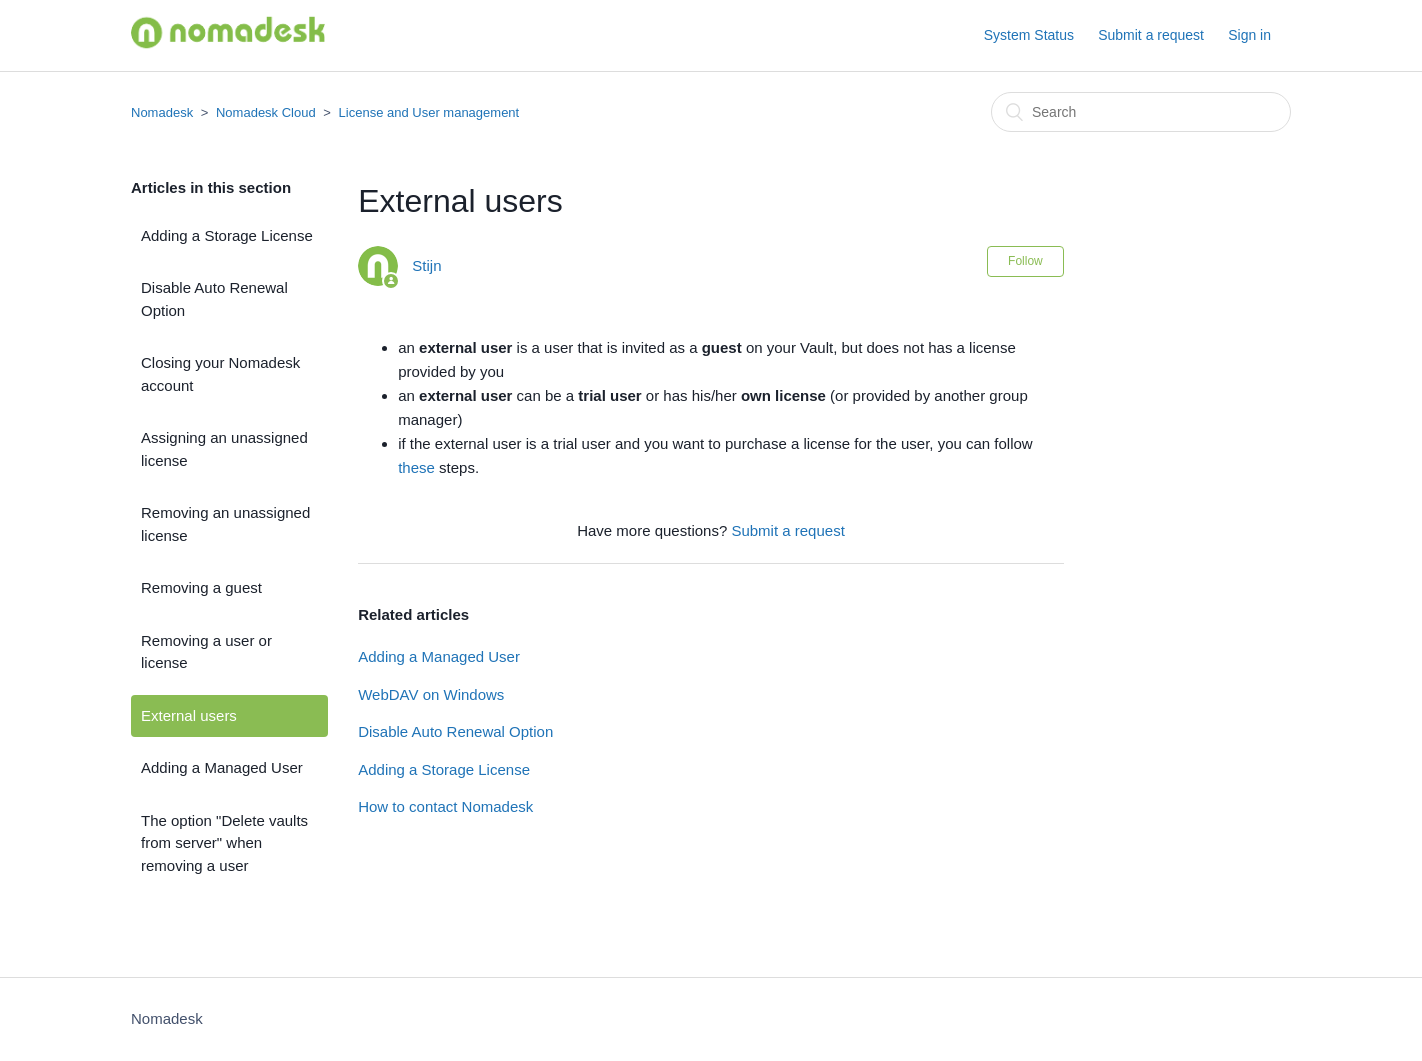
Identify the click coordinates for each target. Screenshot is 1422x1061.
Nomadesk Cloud (266, 112)
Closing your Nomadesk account (220, 374)
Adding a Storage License (227, 235)
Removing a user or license (206, 652)
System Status (1029, 35)
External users (189, 715)
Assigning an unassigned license (224, 449)
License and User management (429, 112)
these (418, 467)
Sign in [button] (1249, 35)
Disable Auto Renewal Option (214, 299)
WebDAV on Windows (431, 694)
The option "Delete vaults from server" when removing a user (224, 843)
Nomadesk (162, 112)
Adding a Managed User (222, 767)
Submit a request (1151, 35)
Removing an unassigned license (225, 524)
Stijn (426, 265)
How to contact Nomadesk (445, 806)
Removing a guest (201, 587)
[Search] (1141, 112)
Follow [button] (1025, 261)
